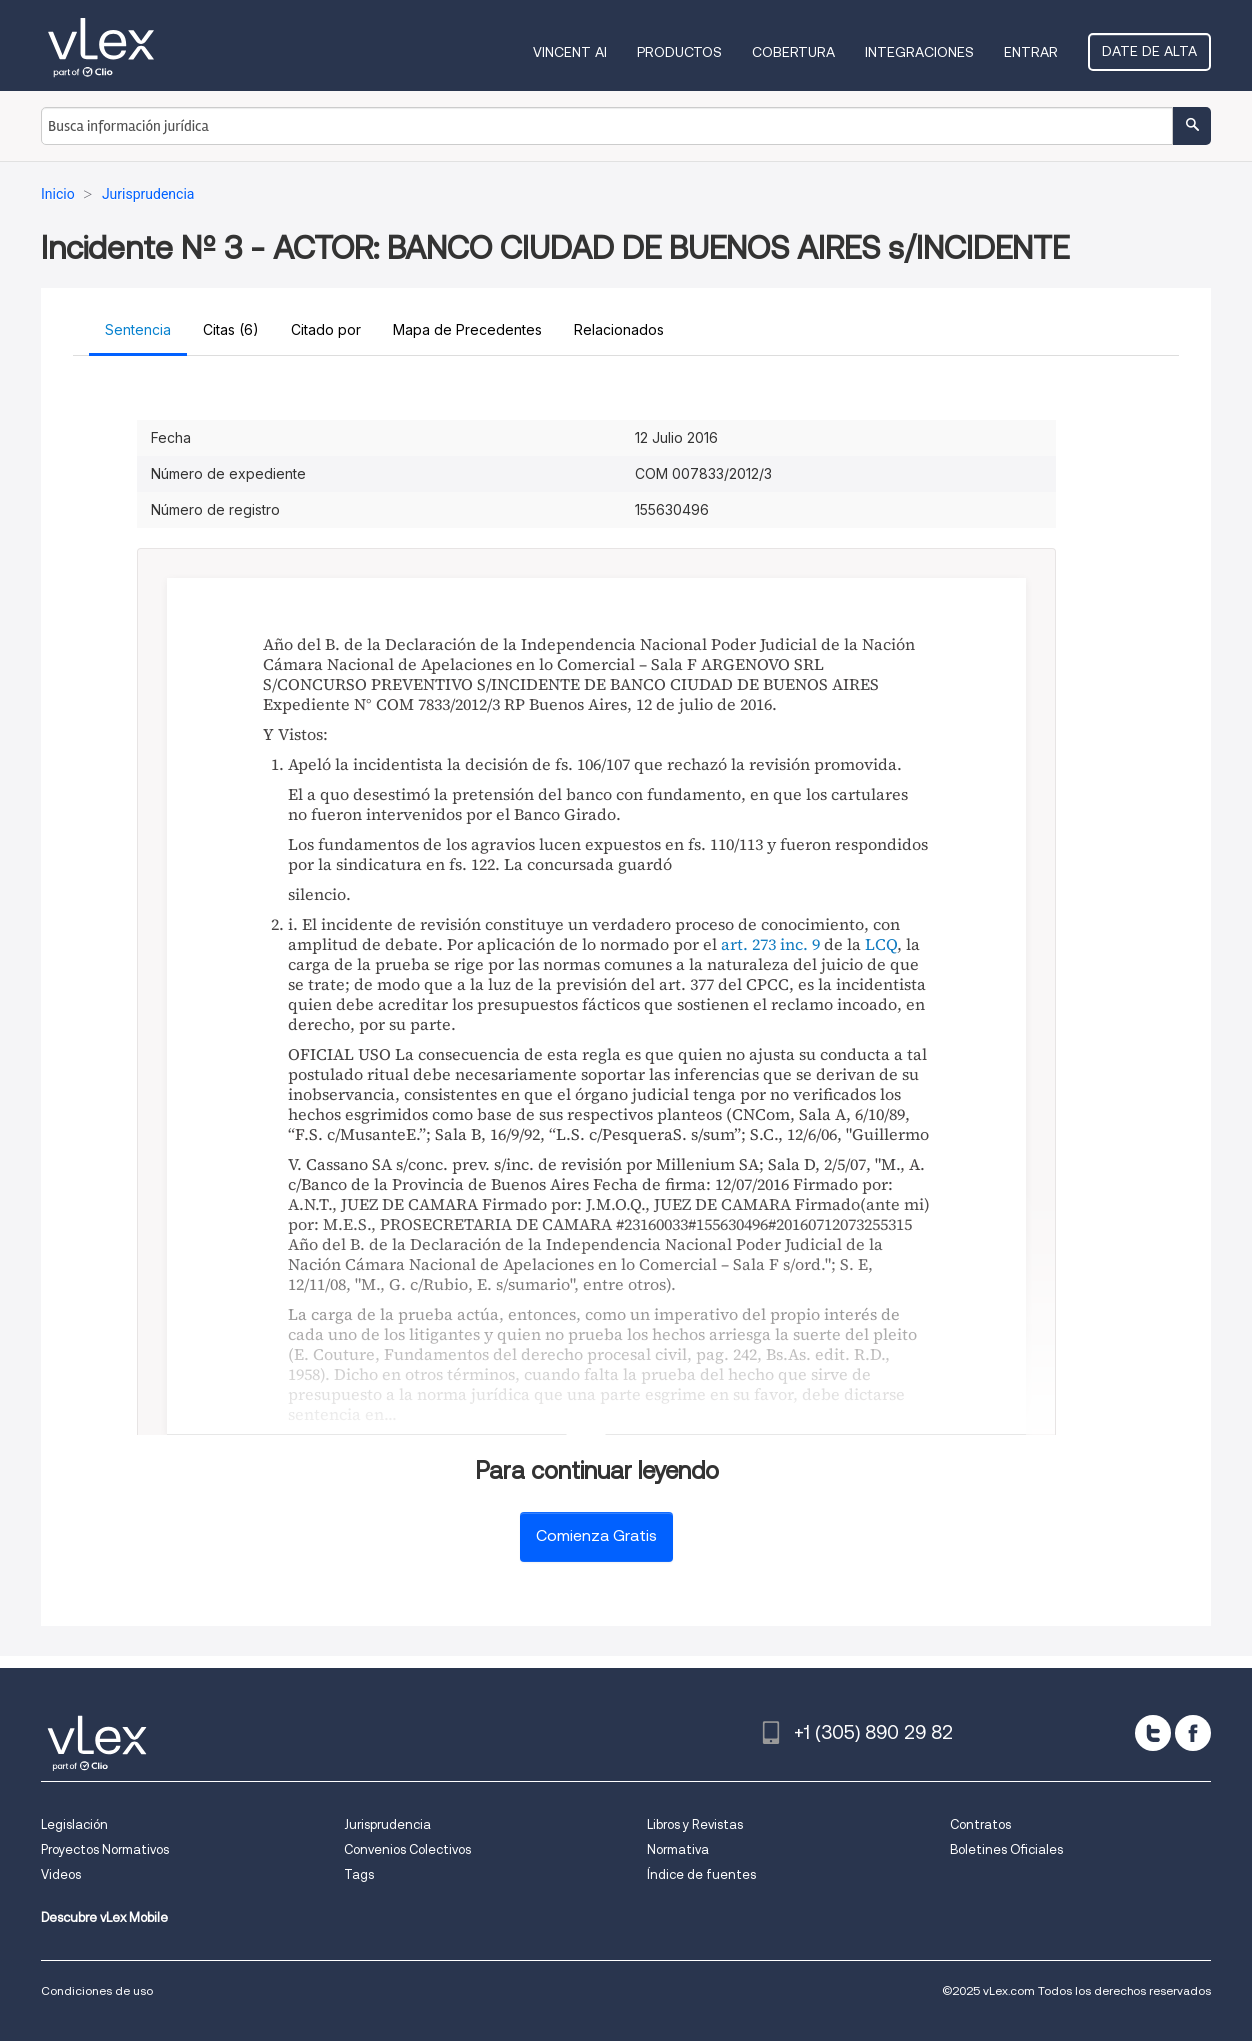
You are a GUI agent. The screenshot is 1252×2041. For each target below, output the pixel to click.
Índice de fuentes (701, 1874)
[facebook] (1193, 1733)
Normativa (678, 1849)
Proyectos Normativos (105, 1849)
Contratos (980, 1824)
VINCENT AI (570, 52)
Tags (359, 1874)
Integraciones (919, 52)
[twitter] (1153, 1733)
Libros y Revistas (695, 1824)
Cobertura (793, 52)
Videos (61, 1874)
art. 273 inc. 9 (770, 944)
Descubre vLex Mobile (104, 1917)
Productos (679, 52)
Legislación (74, 1824)
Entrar (1031, 52)
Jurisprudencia (387, 1824)
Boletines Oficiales (1006, 1849)
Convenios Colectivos (407, 1849)
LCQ (881, 944)
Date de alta (1149, 51)
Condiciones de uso (97, 1990)
